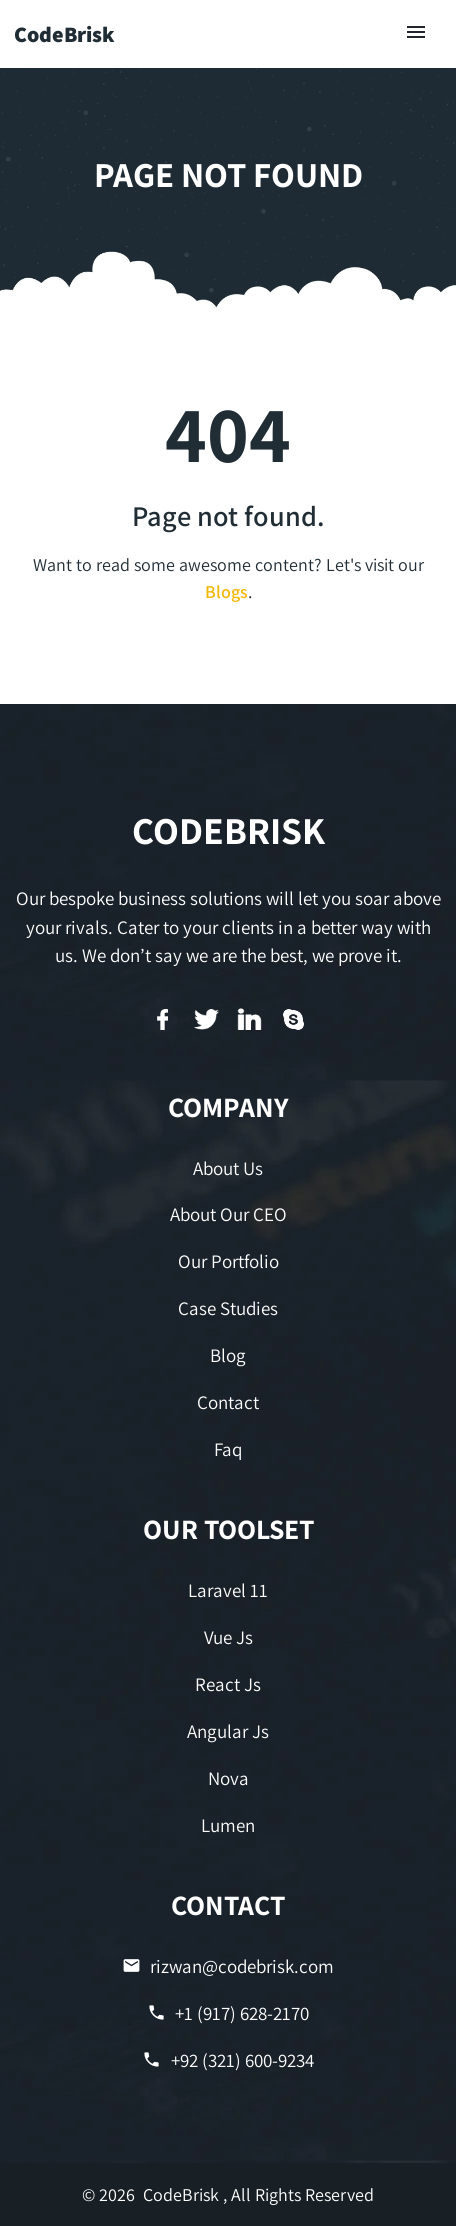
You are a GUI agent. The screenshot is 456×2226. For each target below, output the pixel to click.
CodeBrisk (64, 34)
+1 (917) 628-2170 (228, 2013)
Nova (228, 1778)
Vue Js (228, 1637)
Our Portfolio (228, 1261)
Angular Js (228, 1731)
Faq (228, 1449)
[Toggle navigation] (417, 33)
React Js (228, 1684)
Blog (228, 1355)
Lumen (228, 1825)
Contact (228, 1402)
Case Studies (228, 1308)
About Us (228, 1168)
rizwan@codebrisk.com (228, 1966)
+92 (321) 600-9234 (227, 2060)
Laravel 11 (228, 1590)
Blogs (226, 591)
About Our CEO (228, 1214)
